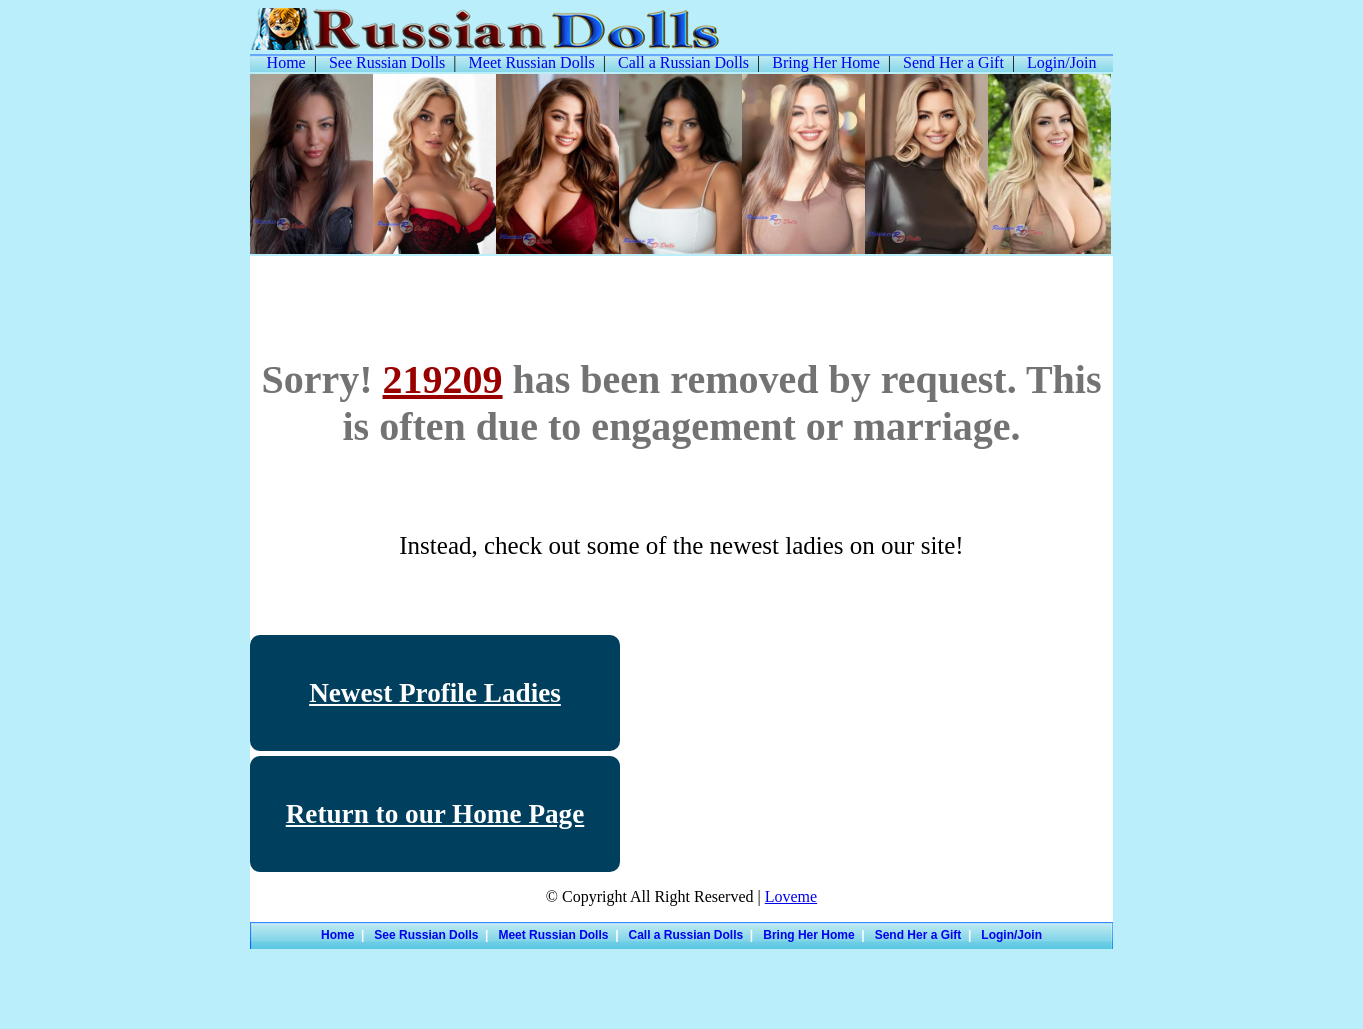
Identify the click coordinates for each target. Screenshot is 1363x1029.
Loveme (791, 896)
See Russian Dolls (387, 62)
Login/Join (1061, 62)
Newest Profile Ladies (435, 693)
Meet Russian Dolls (532, 62)
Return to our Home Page (435, 814)
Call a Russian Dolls (683, 62)
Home (286, 62)
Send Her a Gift (953, 62)
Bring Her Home (826, 62)
